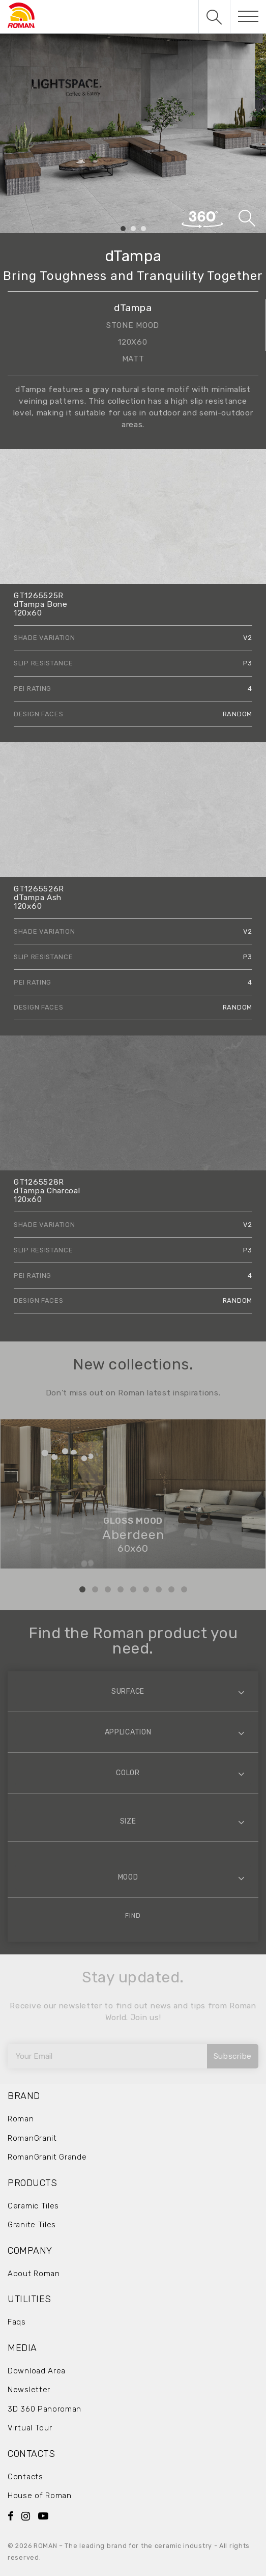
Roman (21, 2118)
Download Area (37, 2370)
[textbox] (133, 1691)
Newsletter (29, 2389)
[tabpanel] (133, 133)
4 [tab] (120, 1589)
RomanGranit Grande (47, 2157)
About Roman (34, 2273)
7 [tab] (159, 1589)
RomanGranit (32, 2138)
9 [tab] (184, 1589)
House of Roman (40, 2495)
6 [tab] (146, 1589)
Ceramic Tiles (33, 2205)
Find (133, 1915)
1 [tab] (123, 229)
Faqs (17, 2322)
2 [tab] (133, 229)
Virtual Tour (30, 2427)
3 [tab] (143, 229)
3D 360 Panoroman (44, 2409)
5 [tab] (133, 1589)
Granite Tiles (32, 2224)
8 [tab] (171, 1589)
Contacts (25, 2476)
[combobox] (133, 1691)
